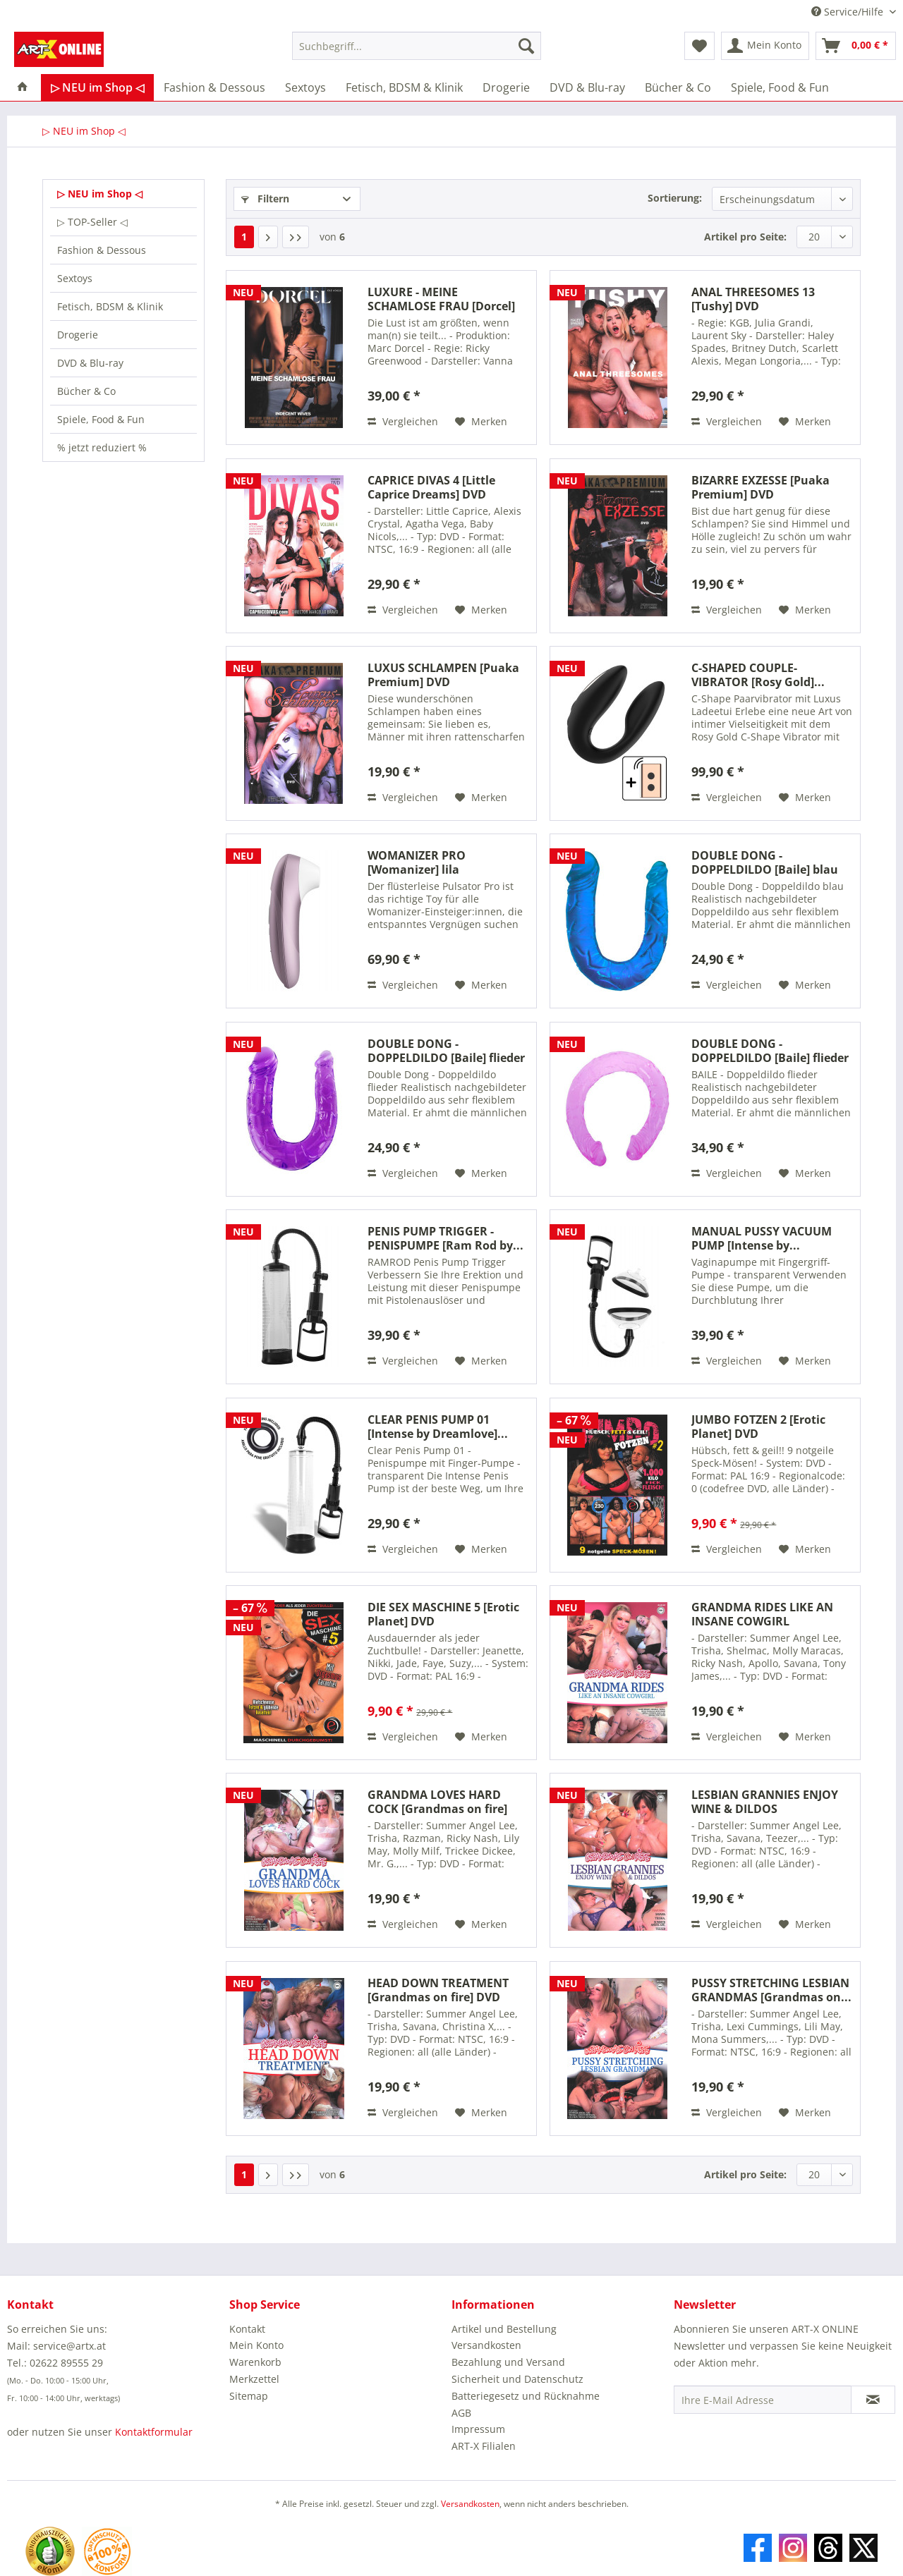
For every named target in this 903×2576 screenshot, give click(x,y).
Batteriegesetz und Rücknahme (526, 2396)
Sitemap (248, 2396)
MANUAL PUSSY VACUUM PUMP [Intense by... (761, 1238)
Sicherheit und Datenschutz (517, 2379)
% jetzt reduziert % (102, 447)
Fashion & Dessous (101, 250)
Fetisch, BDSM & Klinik (110, 306)
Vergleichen (403, 421)
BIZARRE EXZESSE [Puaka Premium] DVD (760, 487)
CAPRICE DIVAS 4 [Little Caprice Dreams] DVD (431, 487)
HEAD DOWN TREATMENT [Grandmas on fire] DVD (438, 1990)
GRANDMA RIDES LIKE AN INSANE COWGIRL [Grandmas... (762, 1614)
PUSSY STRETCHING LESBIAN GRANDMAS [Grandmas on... (771, 1990)
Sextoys (74, 278)
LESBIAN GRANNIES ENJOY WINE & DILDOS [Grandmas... (764, 1802)
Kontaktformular (154, 2431)
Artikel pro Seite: (745, 236)
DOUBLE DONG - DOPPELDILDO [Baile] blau (764, 862)
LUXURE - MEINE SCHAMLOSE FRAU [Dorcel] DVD (441, 299)
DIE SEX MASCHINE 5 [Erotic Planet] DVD (443, 1614)
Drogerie (77, 334)
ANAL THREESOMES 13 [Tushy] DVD (753, 299)
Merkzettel (254, 2379)
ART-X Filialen (484, 2446)
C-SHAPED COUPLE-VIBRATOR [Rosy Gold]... (758, 675)
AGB (461, 2412)
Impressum (478, 2429)
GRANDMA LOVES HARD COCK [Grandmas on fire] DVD (437, 1802)
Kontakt (247, 2329)
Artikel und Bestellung (504, 2329)
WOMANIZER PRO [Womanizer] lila (417, 862)
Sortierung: (675, 198)
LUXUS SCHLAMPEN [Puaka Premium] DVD (443, 675)
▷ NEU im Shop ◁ (100, 193)
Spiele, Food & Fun (101, 419)
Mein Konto (256, 2345)
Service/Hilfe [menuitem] (848, 11)
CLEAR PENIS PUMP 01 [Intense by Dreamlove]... (438, 1426)
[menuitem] (416, 52)
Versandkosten (486, 2345)
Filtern (265, 198)
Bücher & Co (86, 391)
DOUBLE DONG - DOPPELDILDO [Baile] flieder (446, 1051)
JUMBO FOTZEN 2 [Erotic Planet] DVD (758, 1426)
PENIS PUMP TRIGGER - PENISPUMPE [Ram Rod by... (445, 1238)
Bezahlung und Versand (508, 2362)
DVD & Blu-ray (90, 363)
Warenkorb (255, 2362)
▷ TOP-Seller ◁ (92, 221)
